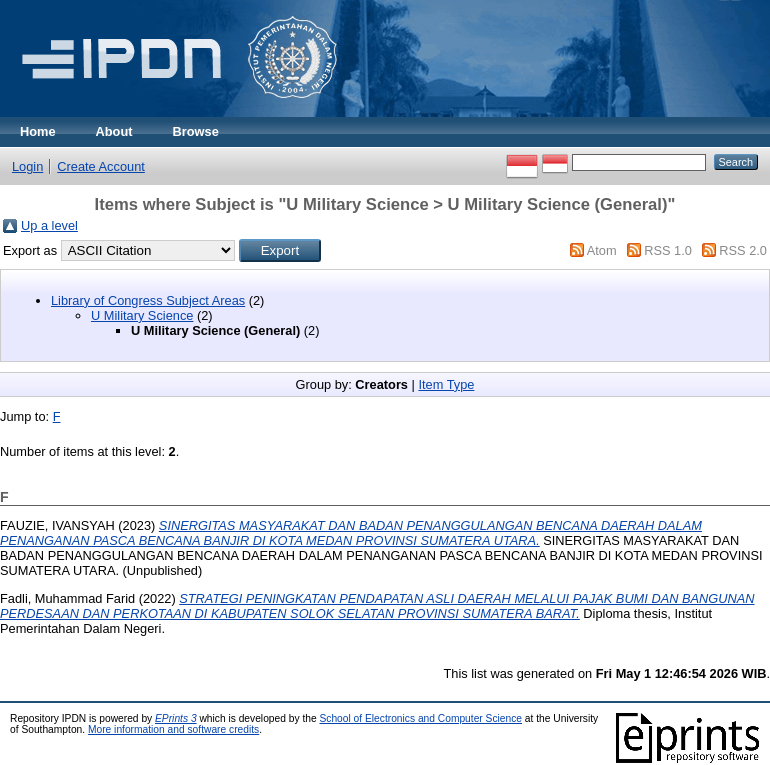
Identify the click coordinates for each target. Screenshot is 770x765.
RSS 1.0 (668, 250)
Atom (602, 250)
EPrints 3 (176, 718)
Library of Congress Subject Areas (148, 300)
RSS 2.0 (743, 250)
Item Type (446, 384)
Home (38, 131)
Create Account (101, 166)
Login (27, 166)
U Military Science (142, 315)
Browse (196, 131)
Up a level (49, 225)
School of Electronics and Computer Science (420, 718)
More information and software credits (173, 729)
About (114, 131)
